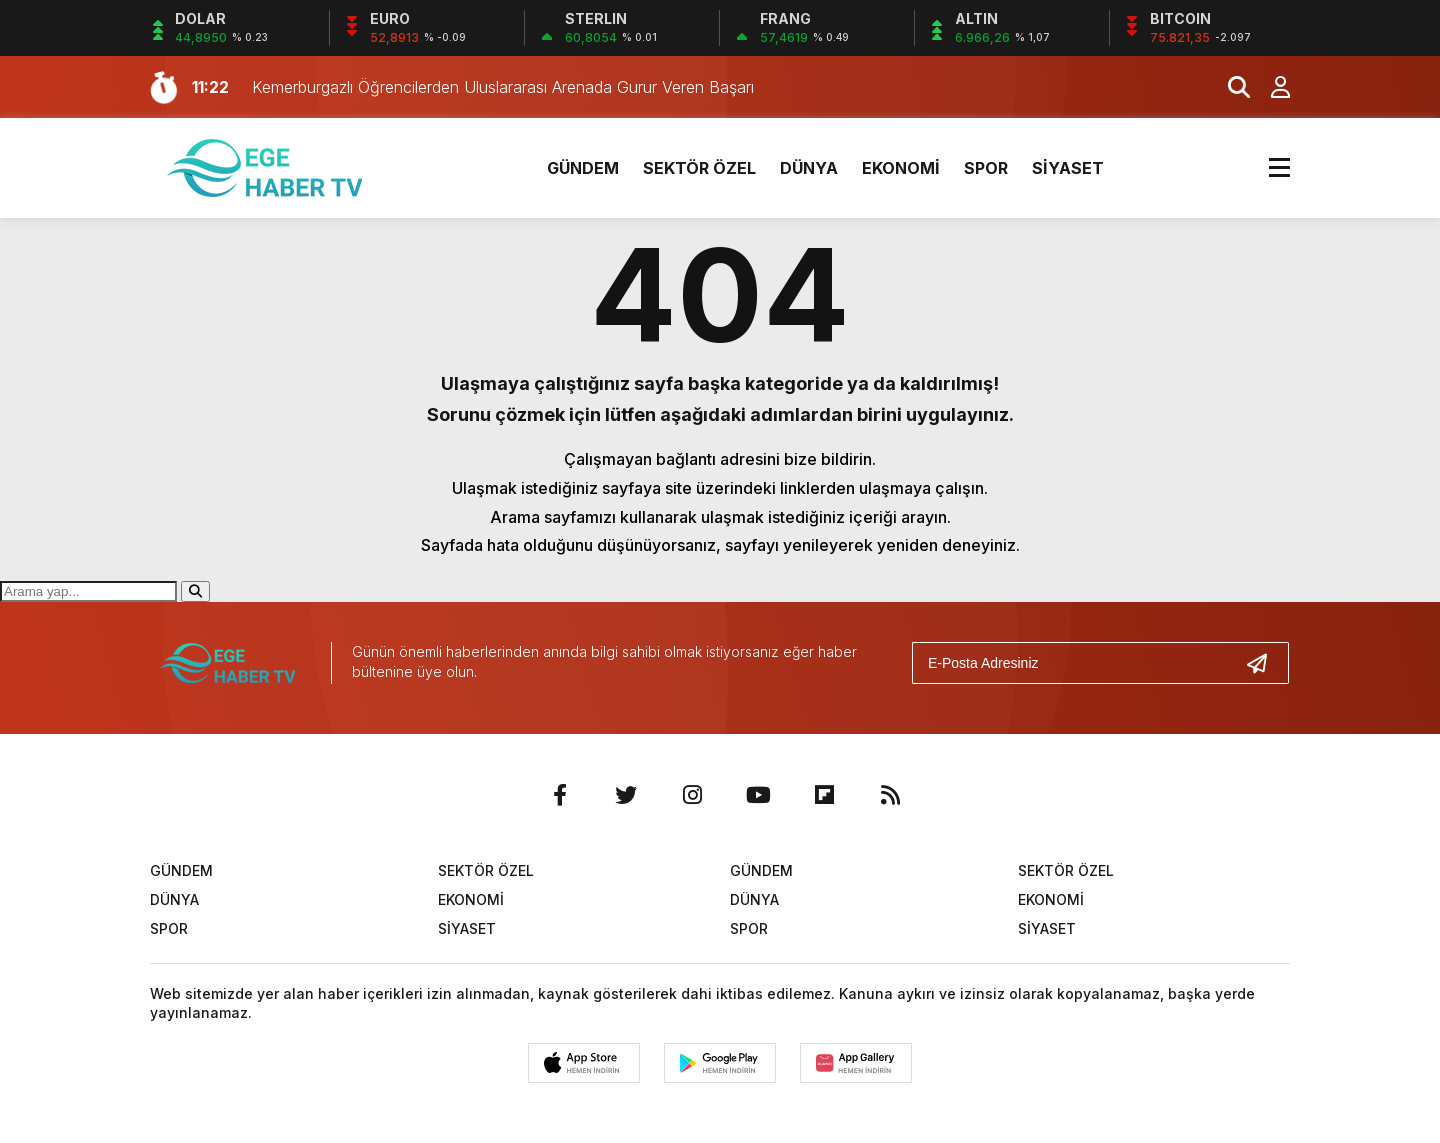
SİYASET (1068, 168)
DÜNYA (809, 168)
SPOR (986, 168)
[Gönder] (1265, 663)
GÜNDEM (583, 168)
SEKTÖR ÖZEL (699, 168)
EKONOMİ (901, 168)
